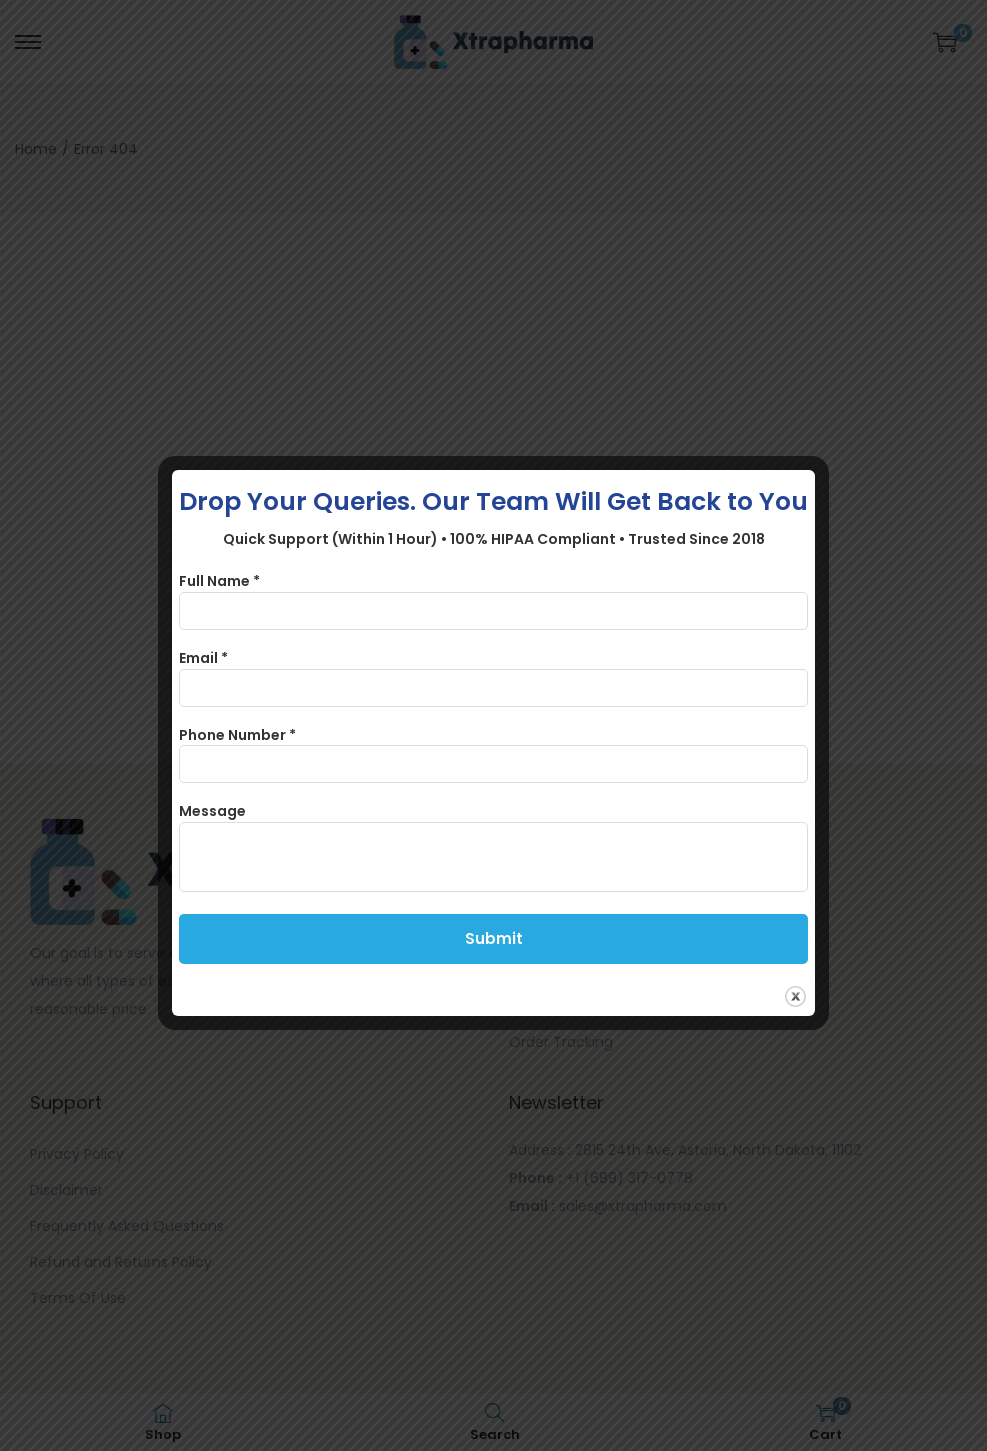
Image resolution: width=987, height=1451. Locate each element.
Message (212, 811)
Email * (203, 658)
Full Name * (219, 581)
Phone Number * (237, 735)
